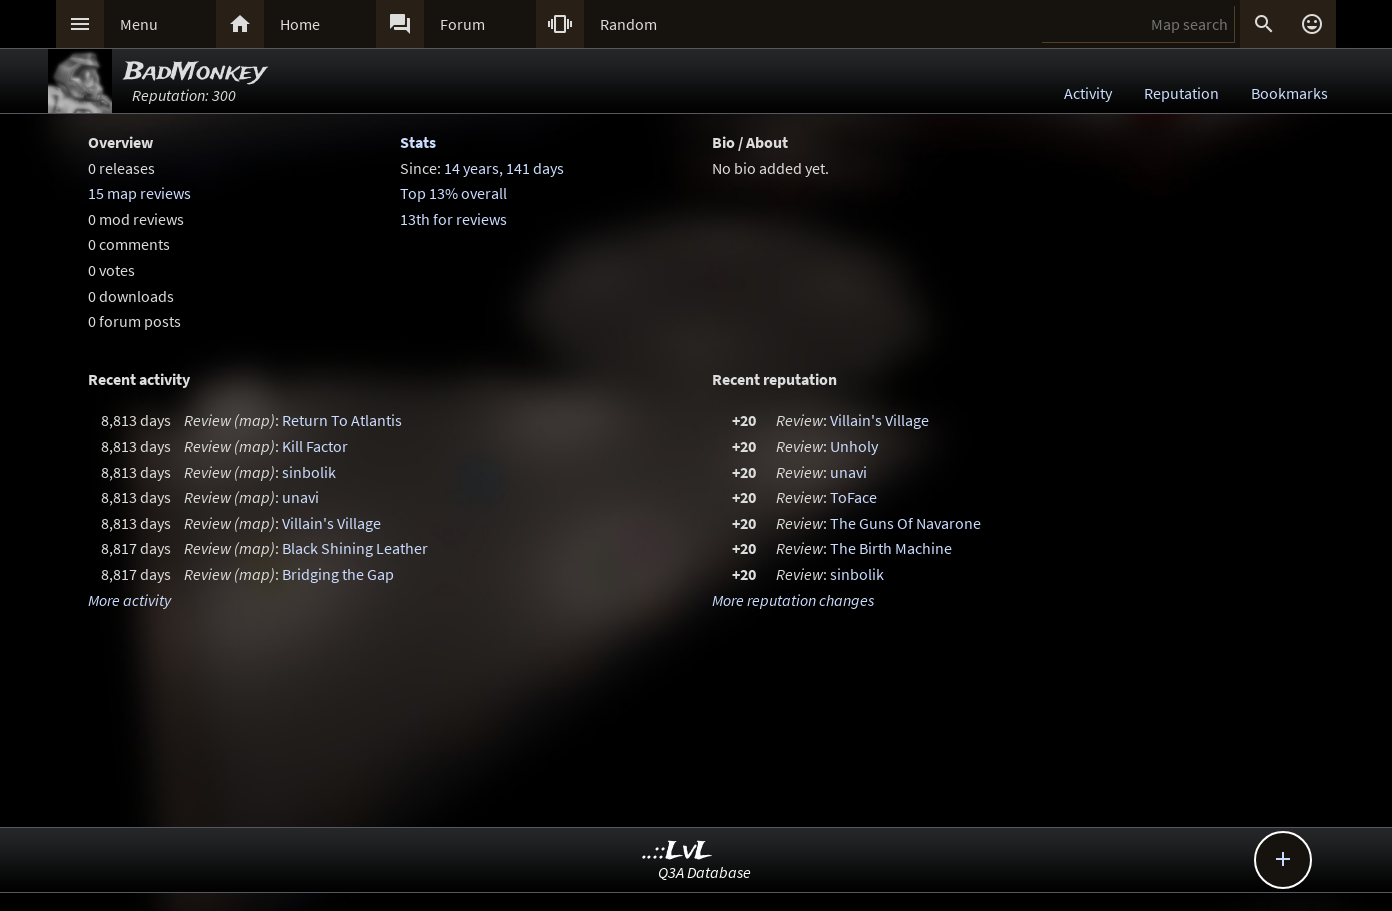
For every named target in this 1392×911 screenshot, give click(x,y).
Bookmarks (1289, 93)
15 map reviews (139, 193)
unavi (300, 497)
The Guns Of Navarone (905, 523)
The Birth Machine (891, 548)
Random (628, 24)
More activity (129, 600)
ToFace (853, 497)
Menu (139, 24)
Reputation (1181, 93)
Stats (418, 142)
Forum (462, 24)
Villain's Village (331, 523)
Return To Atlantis (342, 420)
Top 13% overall (453, 193)
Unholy (854, 446)
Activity (1088, 93)
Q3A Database (704, 872)
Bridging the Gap (338, 574)
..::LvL (677, 851)
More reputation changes (793, 600)
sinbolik (309, 472)
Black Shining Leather (355, 548)
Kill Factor (315, 446)
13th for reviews (453, 219)
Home (300, 24)
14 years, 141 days (504, 168)
